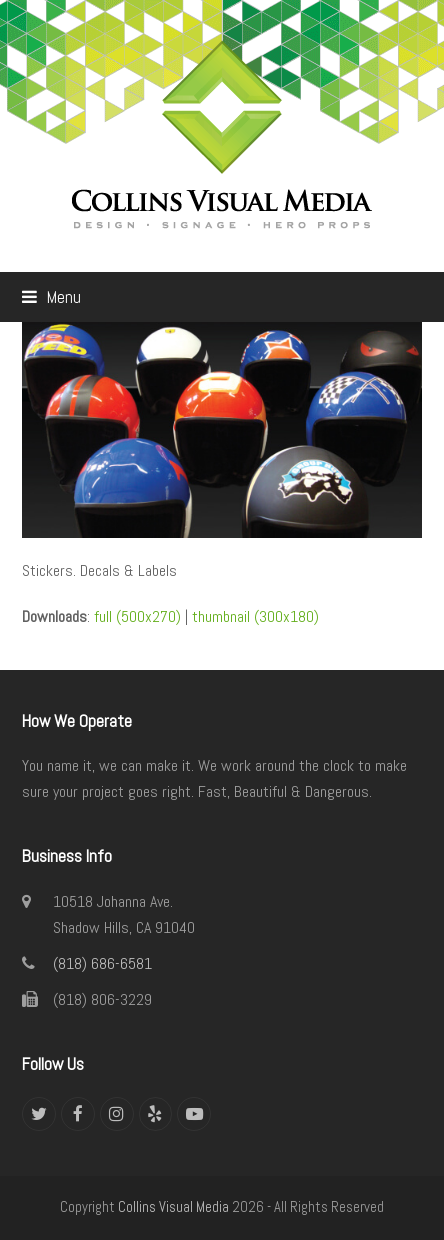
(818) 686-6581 (102, 963)
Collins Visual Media (173, 1207)
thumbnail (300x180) (255, 616)
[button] (51, 297)
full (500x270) (137, 616)
